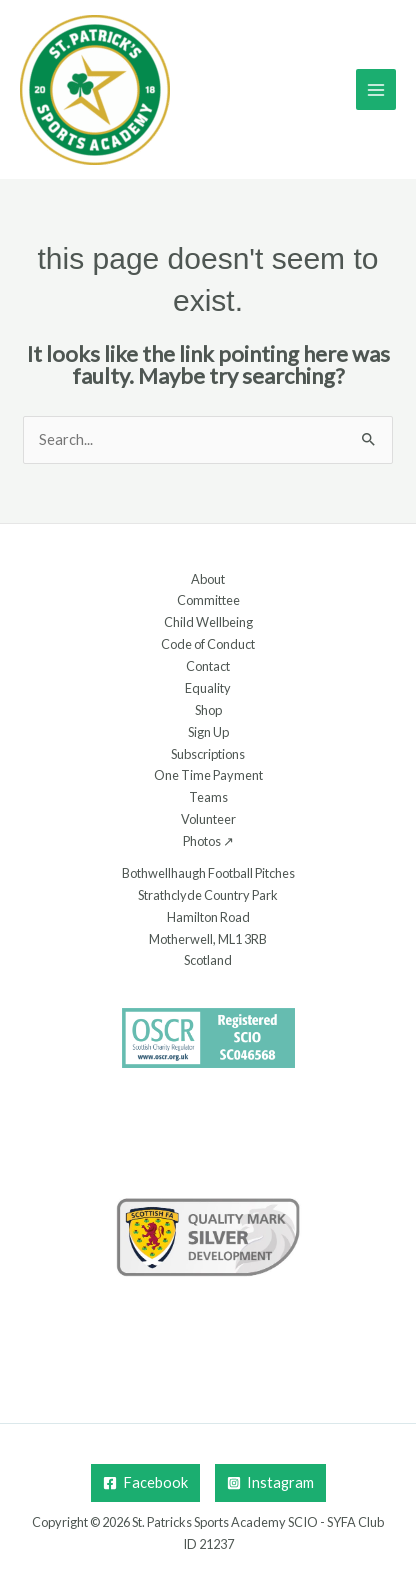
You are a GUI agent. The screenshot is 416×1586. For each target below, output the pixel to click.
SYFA (341, 1522)
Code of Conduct (208, 644)
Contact (208, 666)
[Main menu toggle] (376, 89)
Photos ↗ (208, 841)
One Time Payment (208, 775)
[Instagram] (270, 1483)
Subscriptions (208, 754)
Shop (208, 710)
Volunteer (208, 819)
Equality (208, 688)
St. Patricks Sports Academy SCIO (225, 1522)
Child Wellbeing (208, 622)
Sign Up (208, 732)
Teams (208, 797)
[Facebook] (145, 1483)
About (208, 579)
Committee (208, 600)
